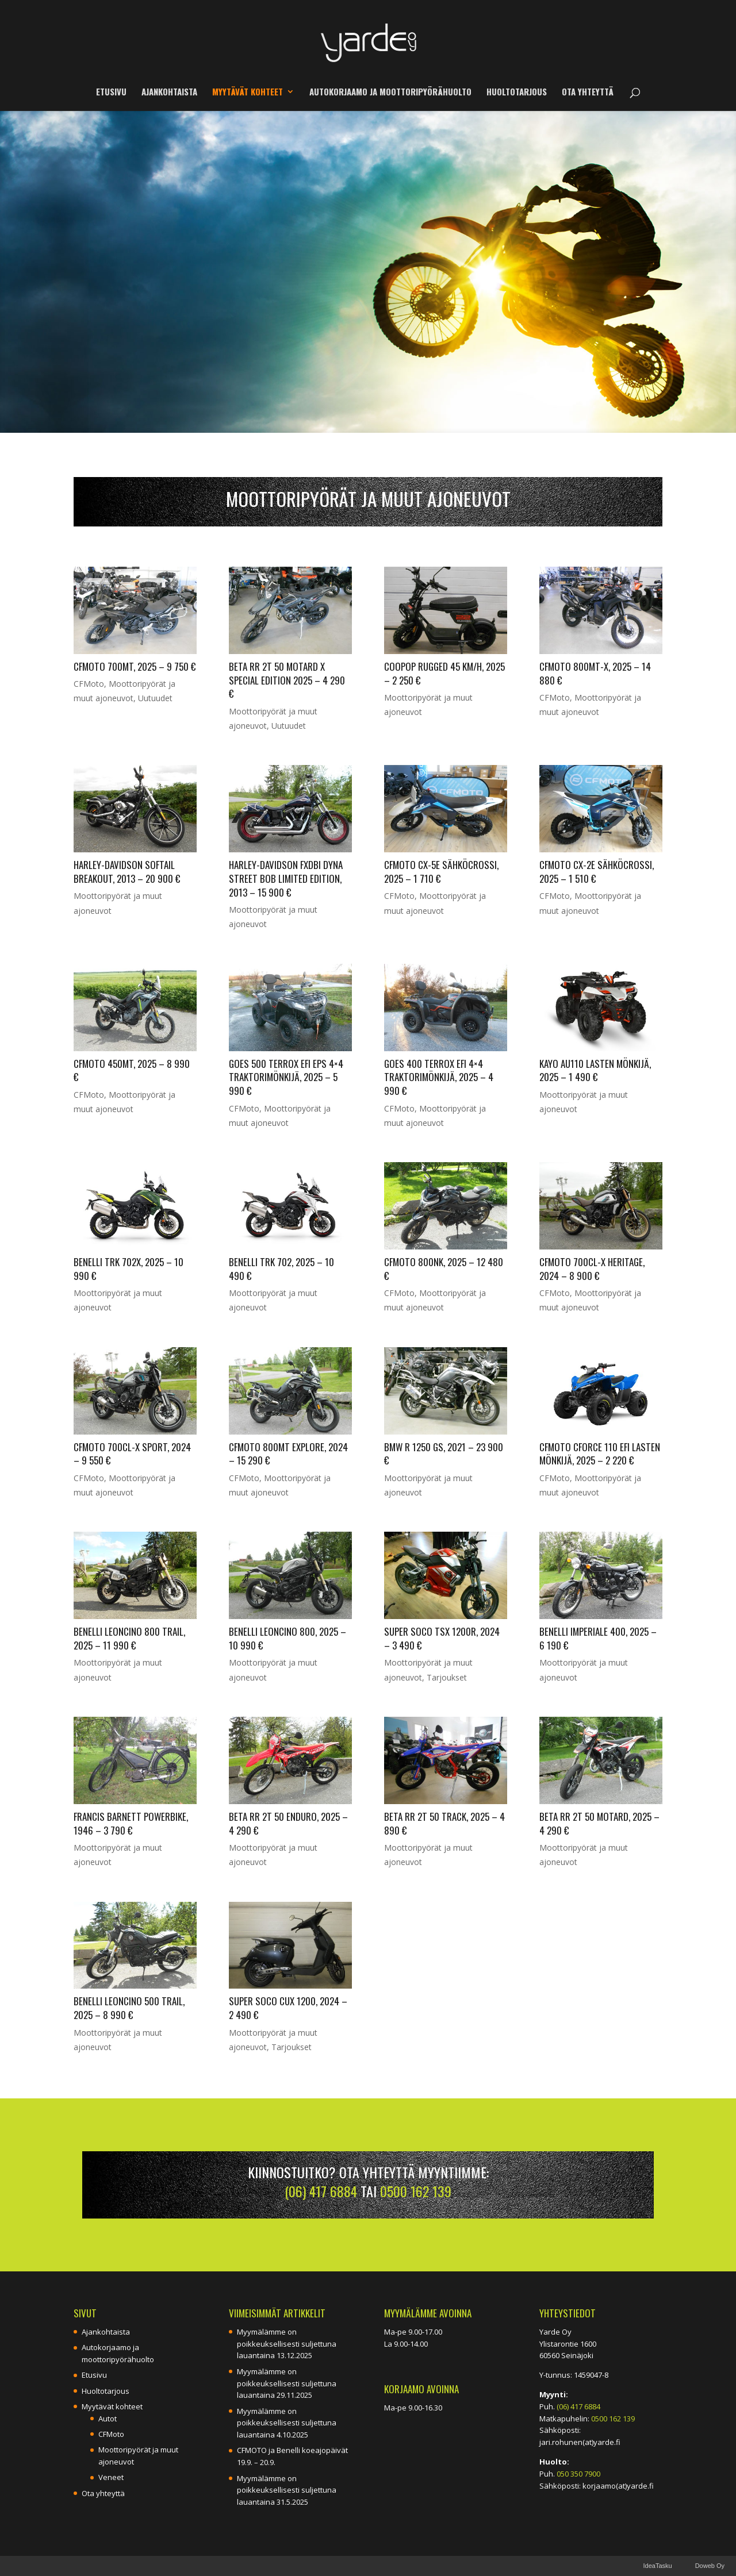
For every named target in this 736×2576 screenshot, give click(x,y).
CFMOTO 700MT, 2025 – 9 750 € (135, 666)
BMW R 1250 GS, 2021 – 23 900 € (443, 1454)
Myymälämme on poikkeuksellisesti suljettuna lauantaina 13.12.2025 (286, 2344)
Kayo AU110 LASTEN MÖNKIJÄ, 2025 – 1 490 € (595, 1070)
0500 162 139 (415, 2191)
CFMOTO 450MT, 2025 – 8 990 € (132, 1070)
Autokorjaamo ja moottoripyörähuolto (390, 92)
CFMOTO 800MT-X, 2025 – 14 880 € (595, 673)
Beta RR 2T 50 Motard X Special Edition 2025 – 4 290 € (287, 680)
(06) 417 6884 (321, 2191)
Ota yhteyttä (588, 92)
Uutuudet (155, 698)
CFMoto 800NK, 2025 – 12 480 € (443, 1269)
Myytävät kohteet (247, 92)
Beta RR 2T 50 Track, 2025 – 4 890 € (444, 1823)
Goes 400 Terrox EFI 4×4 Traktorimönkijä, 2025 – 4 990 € (438, 1077)
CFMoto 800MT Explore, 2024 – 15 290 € (288, 1454)
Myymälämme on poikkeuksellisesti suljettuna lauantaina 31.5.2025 (286, 2490)
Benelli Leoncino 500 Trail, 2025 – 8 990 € (129, 2008)
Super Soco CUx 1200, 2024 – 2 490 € (288, 2008)
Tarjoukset (447, 1677)
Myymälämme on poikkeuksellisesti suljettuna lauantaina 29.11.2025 (286, 2383)
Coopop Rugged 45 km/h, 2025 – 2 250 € (444, 673)
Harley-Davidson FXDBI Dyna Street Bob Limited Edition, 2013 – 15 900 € (286, 878)
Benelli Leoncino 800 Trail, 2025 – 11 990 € (129, 1638)
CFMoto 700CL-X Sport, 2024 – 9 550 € (132, 1454)
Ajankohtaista (169, 92)
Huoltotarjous (516, 92)
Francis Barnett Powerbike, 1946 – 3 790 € (131, 1823)
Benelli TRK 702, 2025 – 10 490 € (281, 1269)
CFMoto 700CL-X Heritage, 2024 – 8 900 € (592, 1269)
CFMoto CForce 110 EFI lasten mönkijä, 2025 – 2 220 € (599, 1454)
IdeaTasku (657, 2565)
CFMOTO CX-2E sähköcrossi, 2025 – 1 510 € (596, 872)
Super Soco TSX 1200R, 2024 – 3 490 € (442, 1638)
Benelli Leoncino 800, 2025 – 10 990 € (287, 1638)
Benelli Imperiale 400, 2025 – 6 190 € (598, 1638)
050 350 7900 (578, 2474)
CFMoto (89, 683)
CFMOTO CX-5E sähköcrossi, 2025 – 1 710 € (441, 872)
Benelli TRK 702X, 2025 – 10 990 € (128, 1269)
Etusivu (111, 92)
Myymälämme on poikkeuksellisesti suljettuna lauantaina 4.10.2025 (286, 2423)
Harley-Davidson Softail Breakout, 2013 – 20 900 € (127, 872)
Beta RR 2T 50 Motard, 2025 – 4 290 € (599, 1823)
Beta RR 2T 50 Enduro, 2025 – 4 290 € (288, 1823)
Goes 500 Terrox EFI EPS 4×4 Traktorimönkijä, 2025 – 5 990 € (286, 1077)
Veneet (111, 2477)
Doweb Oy (709, 2565)
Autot (107, 2418)
